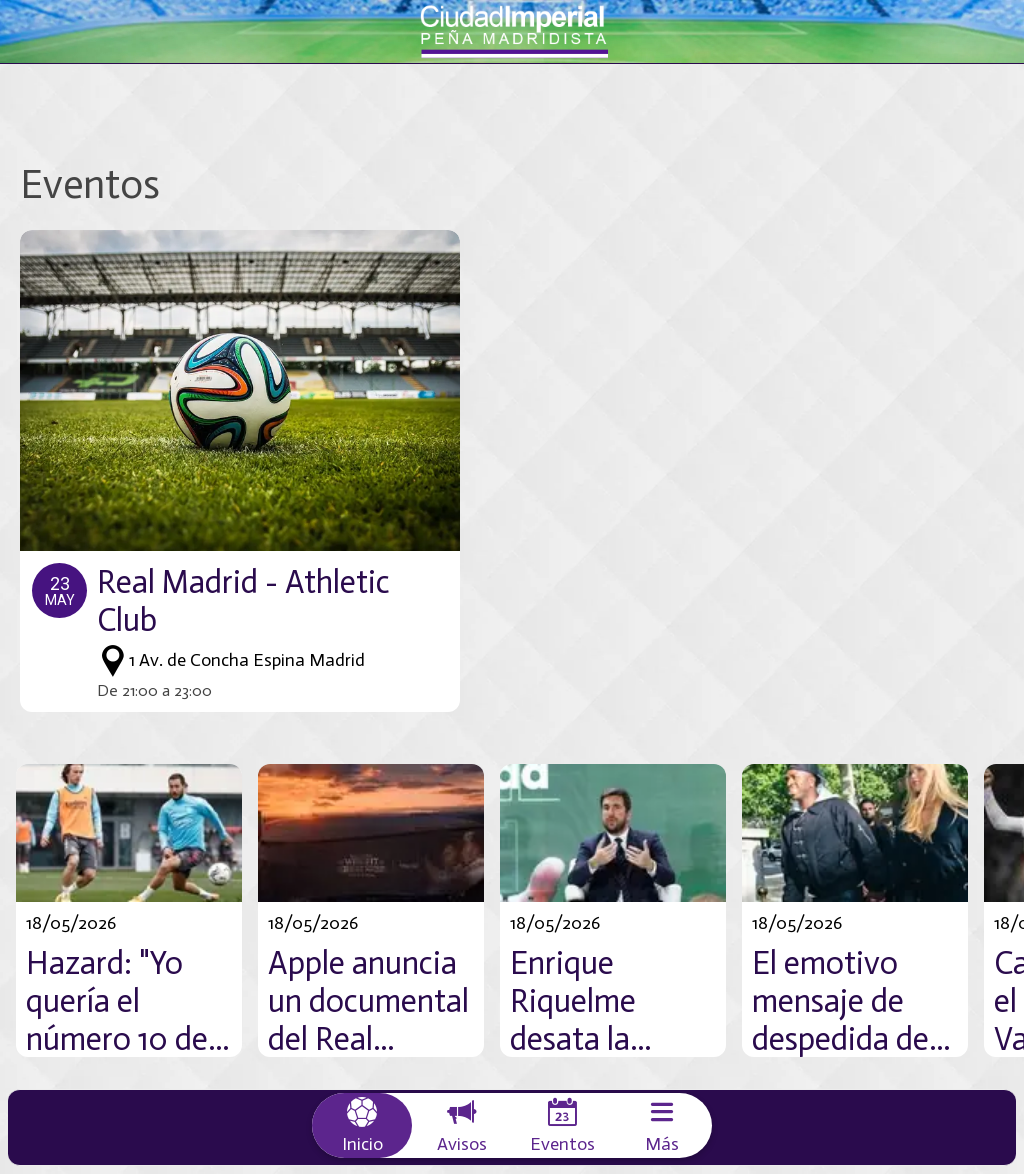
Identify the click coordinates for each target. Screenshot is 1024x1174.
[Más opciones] (662, 1125)
